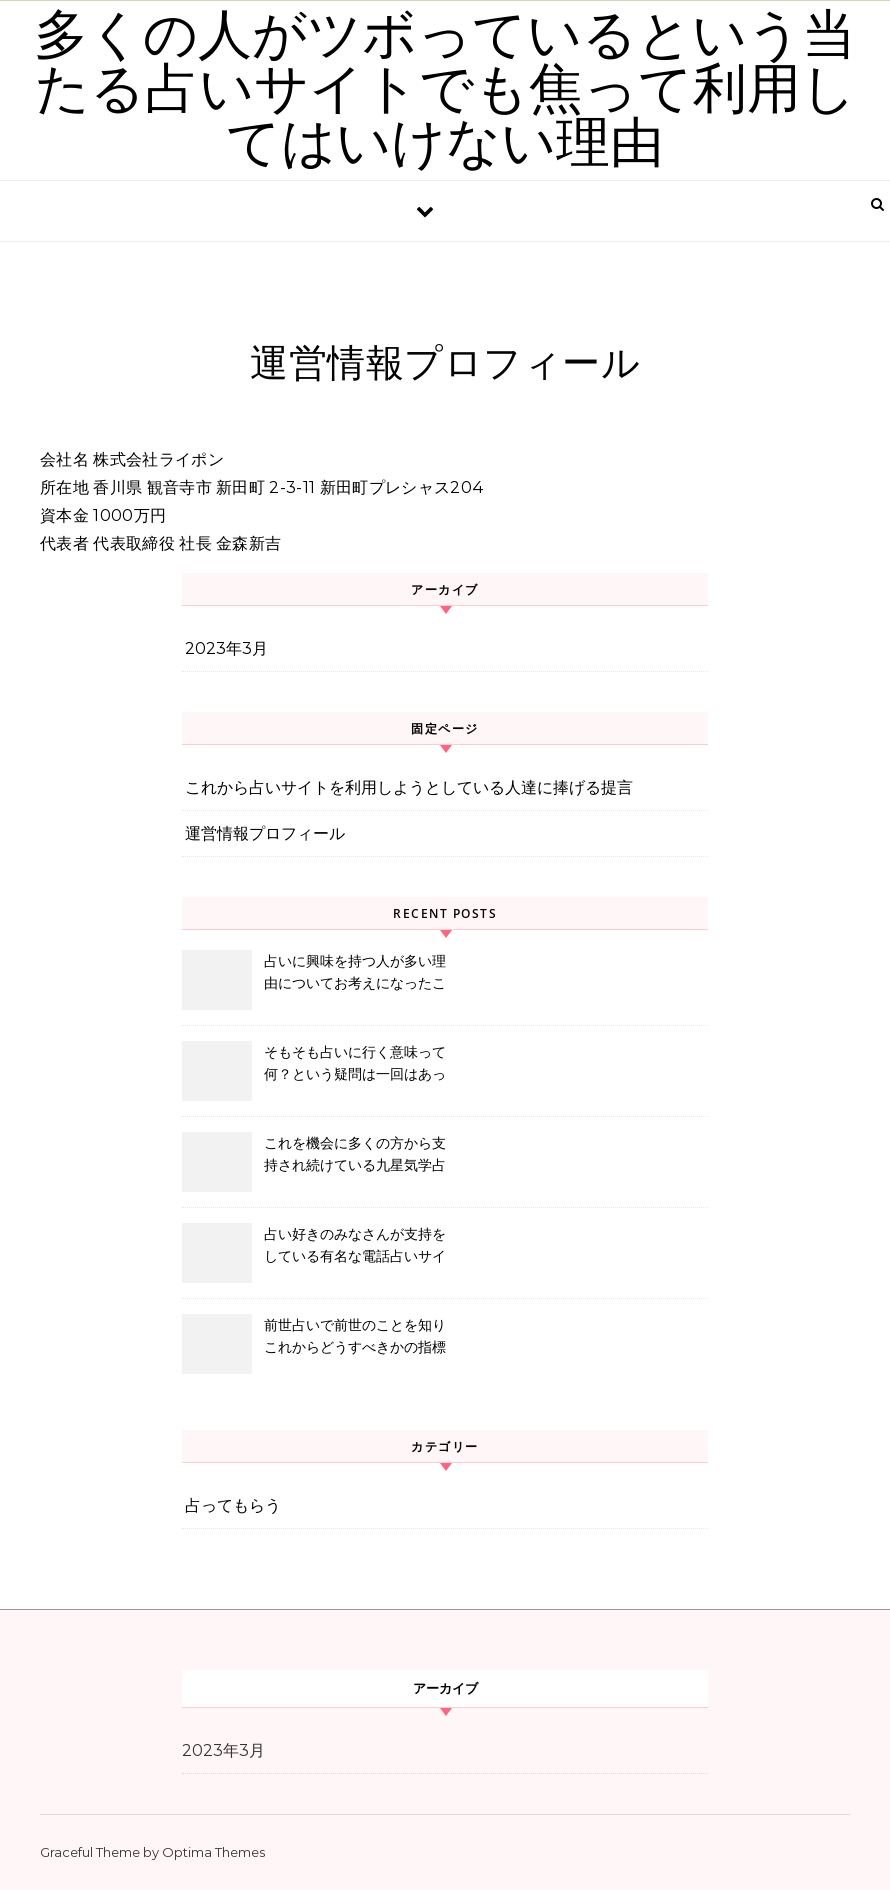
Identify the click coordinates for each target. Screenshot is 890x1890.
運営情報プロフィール (265, 833)
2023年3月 (226, 648)
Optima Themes (213, 1852)
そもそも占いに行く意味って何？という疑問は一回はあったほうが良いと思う (355, 1065)
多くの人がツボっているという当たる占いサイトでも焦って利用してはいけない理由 (445, 89)
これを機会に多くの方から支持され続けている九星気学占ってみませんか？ (355, 1156)
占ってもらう (233, 1505)
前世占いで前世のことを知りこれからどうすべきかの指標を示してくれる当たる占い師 (355, 1338)
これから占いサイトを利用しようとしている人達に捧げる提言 (409, 787)
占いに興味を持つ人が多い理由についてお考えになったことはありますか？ (355, 974)
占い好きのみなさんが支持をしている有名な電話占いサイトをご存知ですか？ (355, 1247)
